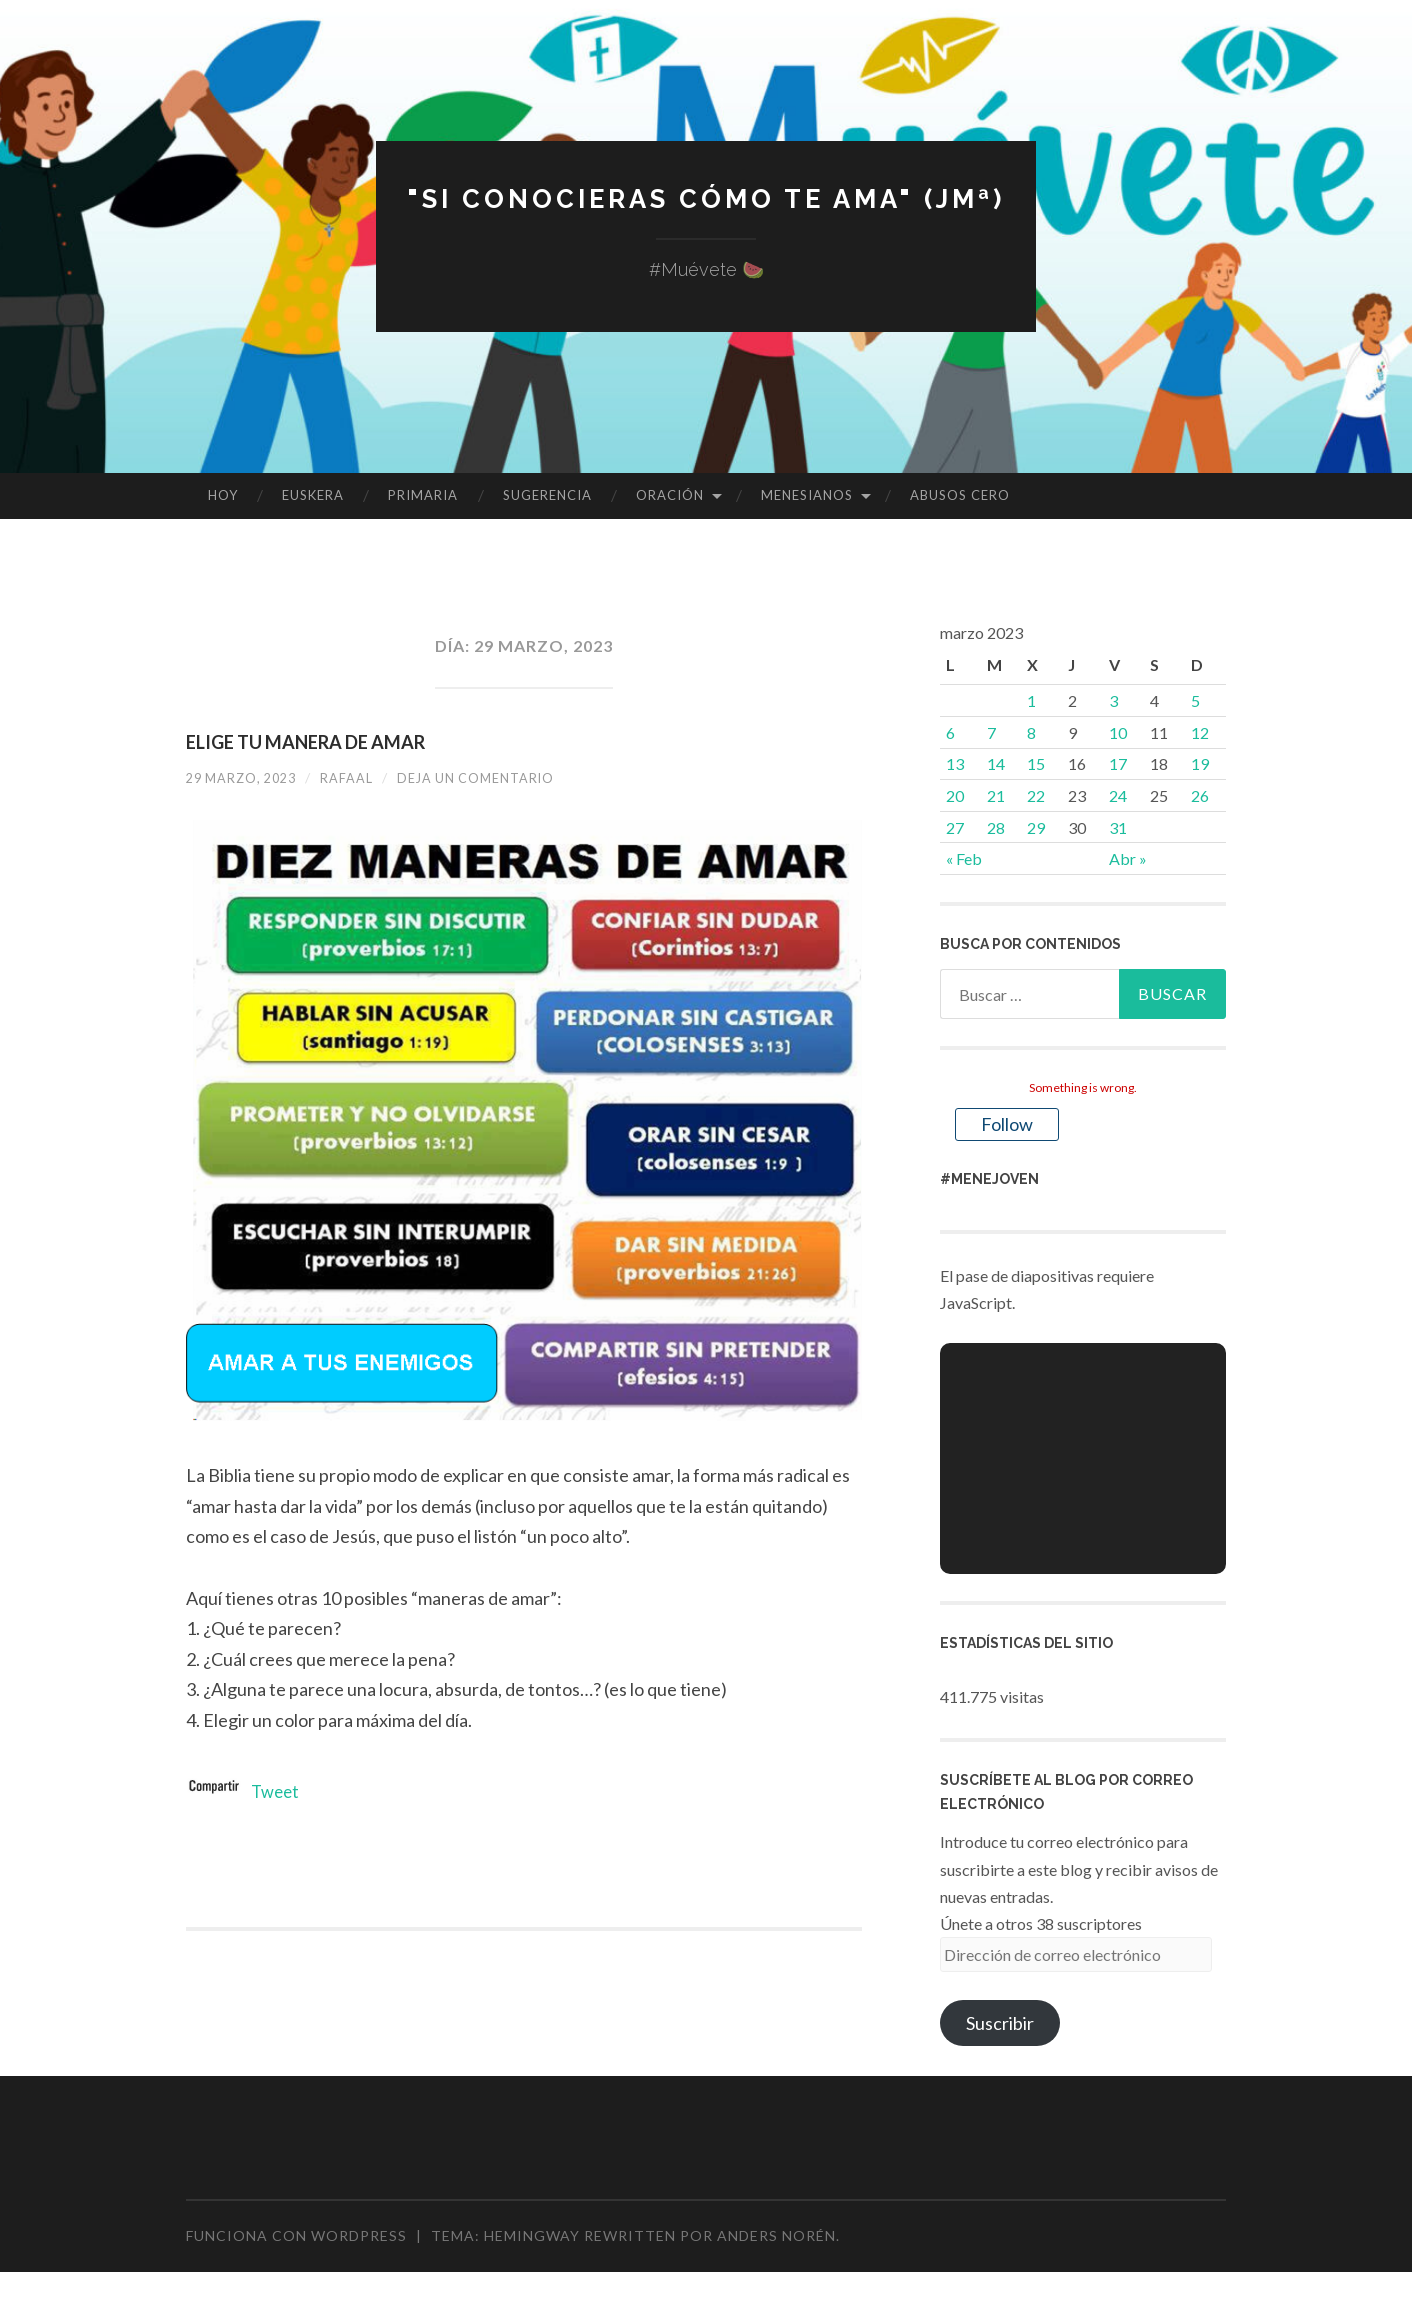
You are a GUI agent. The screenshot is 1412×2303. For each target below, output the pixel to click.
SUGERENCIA (547, 495)
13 (955, 763)
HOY (223, 495)
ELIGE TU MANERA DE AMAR (305, 742)
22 (1036, 795)
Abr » (1128, 858)
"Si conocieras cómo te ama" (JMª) (706, 197)
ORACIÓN (670, 495)
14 (996, 763)
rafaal (362, 777)
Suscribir (1000, 2023)
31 (1118, 827)
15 (1036, 763)
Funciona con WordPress (296, 2235)
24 (1118, 795)
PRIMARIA (423, 495)
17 (1118, 763)
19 (1200, 763)
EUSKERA (313, 495)
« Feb (964, 858)
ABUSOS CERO (960, 495)
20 (955, 795)
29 (1036, 827)
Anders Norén (776, 2235)
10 (1118, 732)
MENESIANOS (807, 495)
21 (996, 795)
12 (1200, 732)
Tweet (277, 1791)
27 (955, 827)
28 (996, 827)
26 (1200, 795)
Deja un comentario (502, 777)
